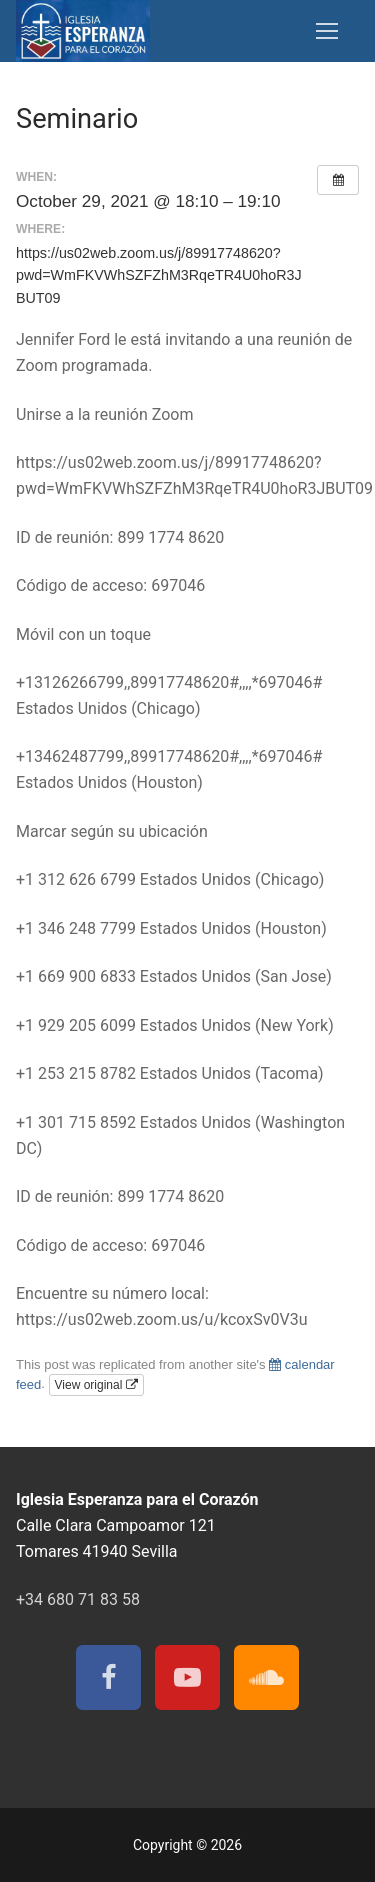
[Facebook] (108, 1677)
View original (96, 1385)
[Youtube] (187, 1677)
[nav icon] (327, 31)
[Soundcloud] (266, 1677)
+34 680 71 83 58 (78, 1599)
